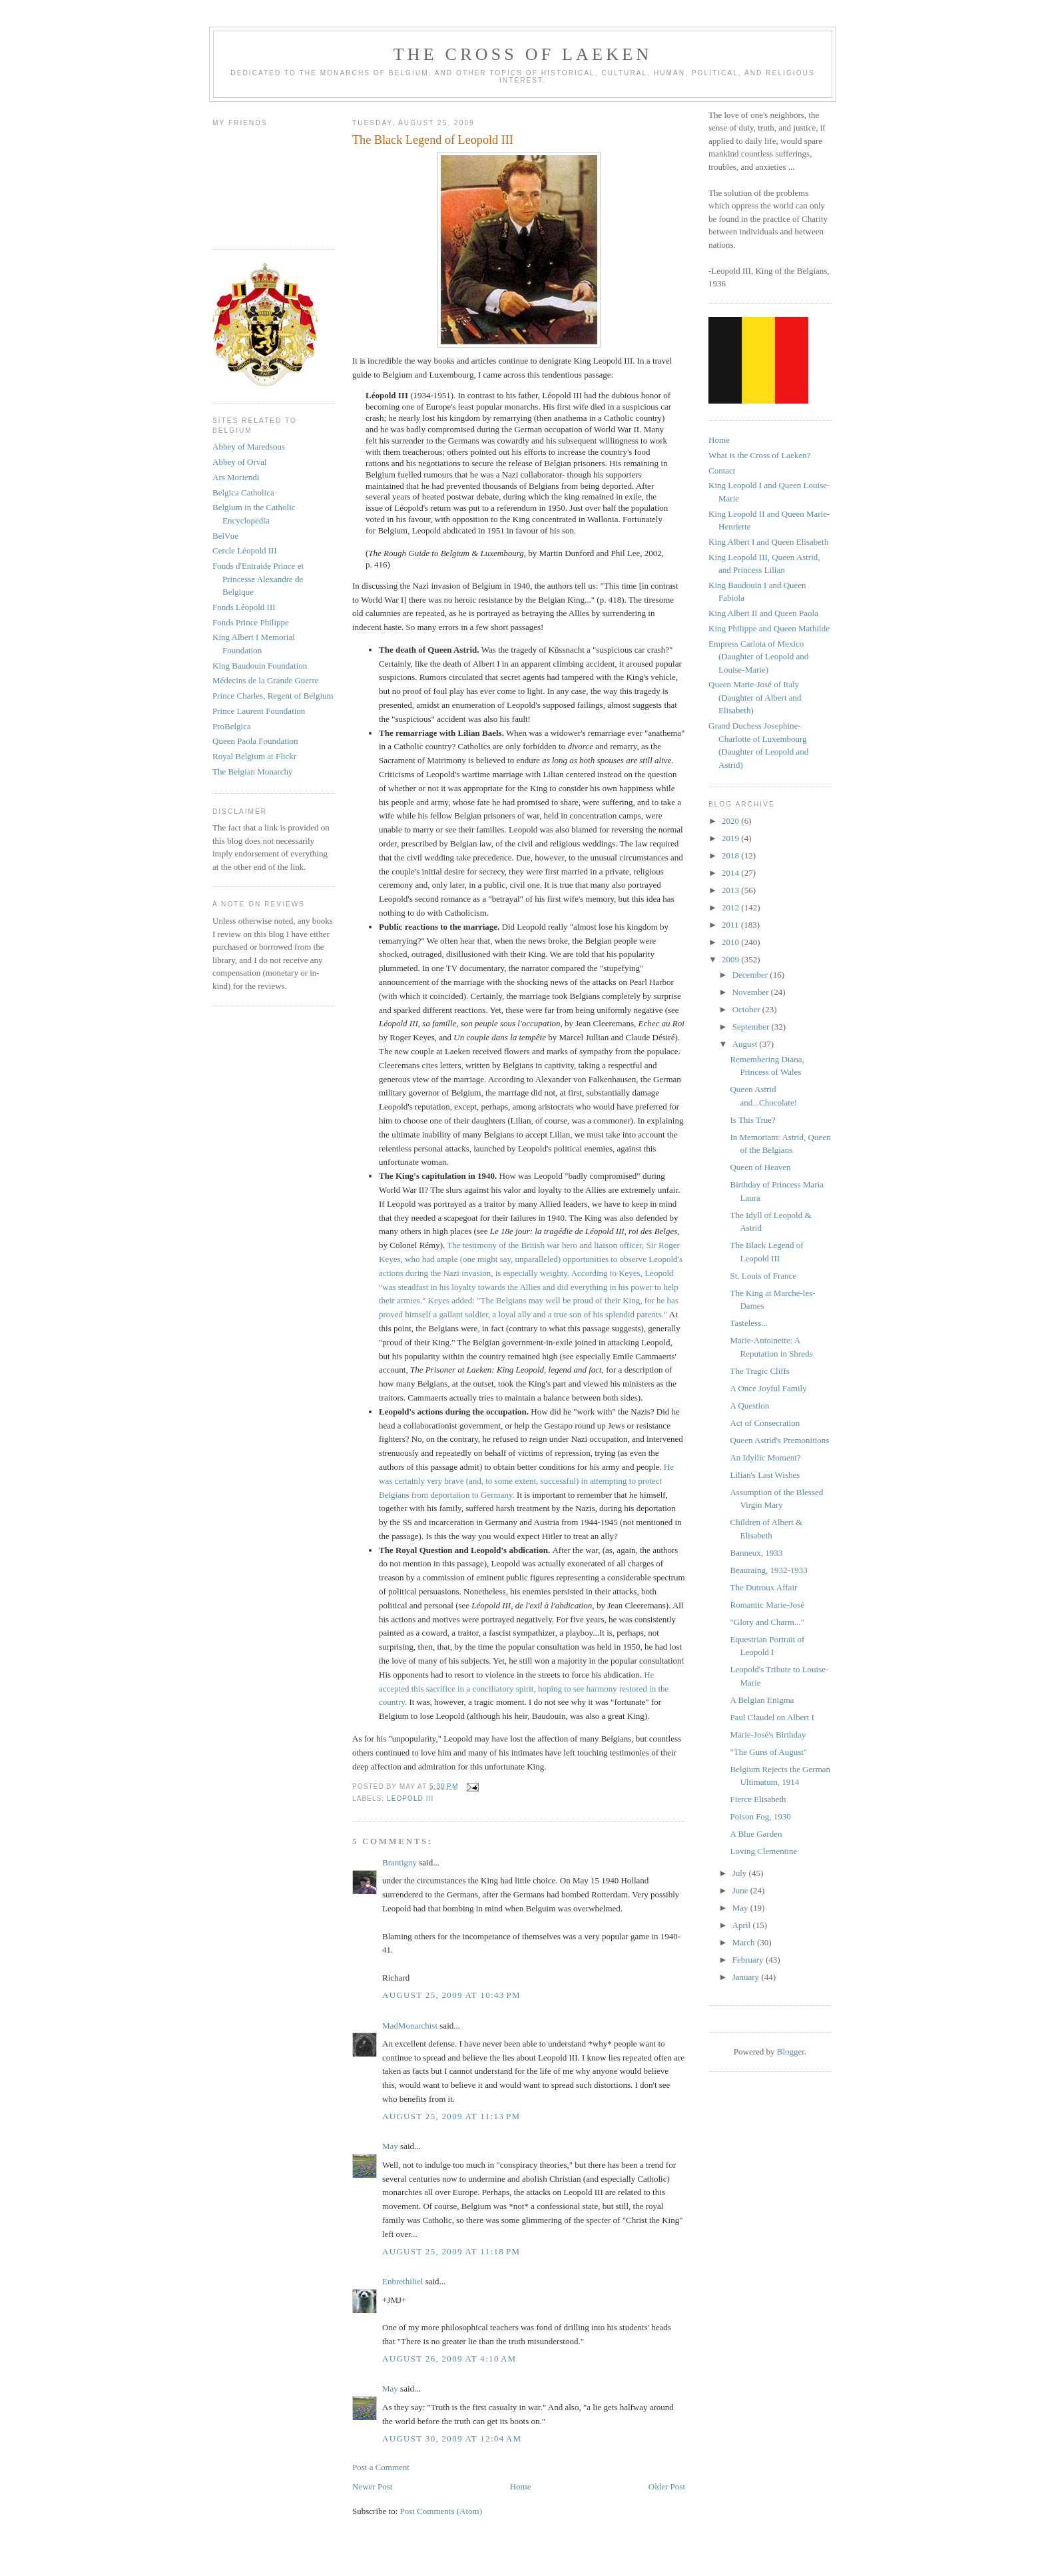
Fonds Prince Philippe (250, 622)
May (390, 2146)
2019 (731, 838)
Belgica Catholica (243, 492)
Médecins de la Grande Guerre (265, 680)
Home (520, 2486)
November (751, 992)
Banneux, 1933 (756, 1553)
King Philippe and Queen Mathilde (769, 628)
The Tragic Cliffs (759, 1371)
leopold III (410, 1798)
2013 (731, 890)
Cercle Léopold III (244, 550)
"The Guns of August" (768, 1752)
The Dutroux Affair (763, 1587)
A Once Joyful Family (768, 1388)
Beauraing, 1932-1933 (768, 1570)
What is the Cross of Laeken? (759, 455)
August (746, 1044)
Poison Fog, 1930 (760, 1816)
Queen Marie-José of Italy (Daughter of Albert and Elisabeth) (755, 697)
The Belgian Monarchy (252, 772)
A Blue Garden (756, 1834)
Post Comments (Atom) (441, 2511)
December (751, 975)
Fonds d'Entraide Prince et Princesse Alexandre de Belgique (258, 579)
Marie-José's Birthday (768, 1735)
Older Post (667, 2486)
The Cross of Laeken (522, 54)
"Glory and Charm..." (767, 1622)
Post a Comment (380, 2467)
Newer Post (372, 2486)
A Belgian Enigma (762, 1700)
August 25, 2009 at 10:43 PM (451, 1995)
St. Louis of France (763, 1276)
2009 (731, 959)
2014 (731, 873)
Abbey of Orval (239, 462)
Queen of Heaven (760, 1167)
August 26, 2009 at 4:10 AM (449, 2359)
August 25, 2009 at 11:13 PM (451, 2116)
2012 (731, 907)
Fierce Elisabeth (758, 1799)
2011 (731, 925)
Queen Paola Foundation (255, 741)
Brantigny (399, 1862)
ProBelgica (231, 726)
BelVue (225, 536)
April (742, 1925)
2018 (731, 855)
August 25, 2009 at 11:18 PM (451, 2251)
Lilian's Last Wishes (765, 1475)
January (747, 1977)
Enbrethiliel (402, 2281)
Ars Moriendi (235, 477)
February (749, 1960)
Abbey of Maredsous (248, 447)
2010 (731, 942)
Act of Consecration (765, 1423)
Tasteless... (749, 1323)
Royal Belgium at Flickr (254, 756)
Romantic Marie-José (767, 1605)
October (747, 1009)
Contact (721, 471)
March (744, 1942)
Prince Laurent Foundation (258, 711)
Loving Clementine (763, 1851)
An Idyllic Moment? (765, 1457)
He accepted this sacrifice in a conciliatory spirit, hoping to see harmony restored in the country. (523, 1689)
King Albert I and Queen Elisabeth (768, 542)
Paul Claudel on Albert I (772, 1717)
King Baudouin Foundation (259, 666)
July (740, 1873)
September (752, 1027)
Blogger (790, 2052)
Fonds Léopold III (244, 607)
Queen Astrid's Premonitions (779, 1440)
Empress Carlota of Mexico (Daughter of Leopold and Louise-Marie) (758, 657)
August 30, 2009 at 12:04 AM (451, 2438)
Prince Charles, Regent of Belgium (273, 696)
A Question (749, 1406)
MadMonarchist (409, 2026)
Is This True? (752, 1120)
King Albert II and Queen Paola (763, 613)
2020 (731, 821)
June (741, 1890)
